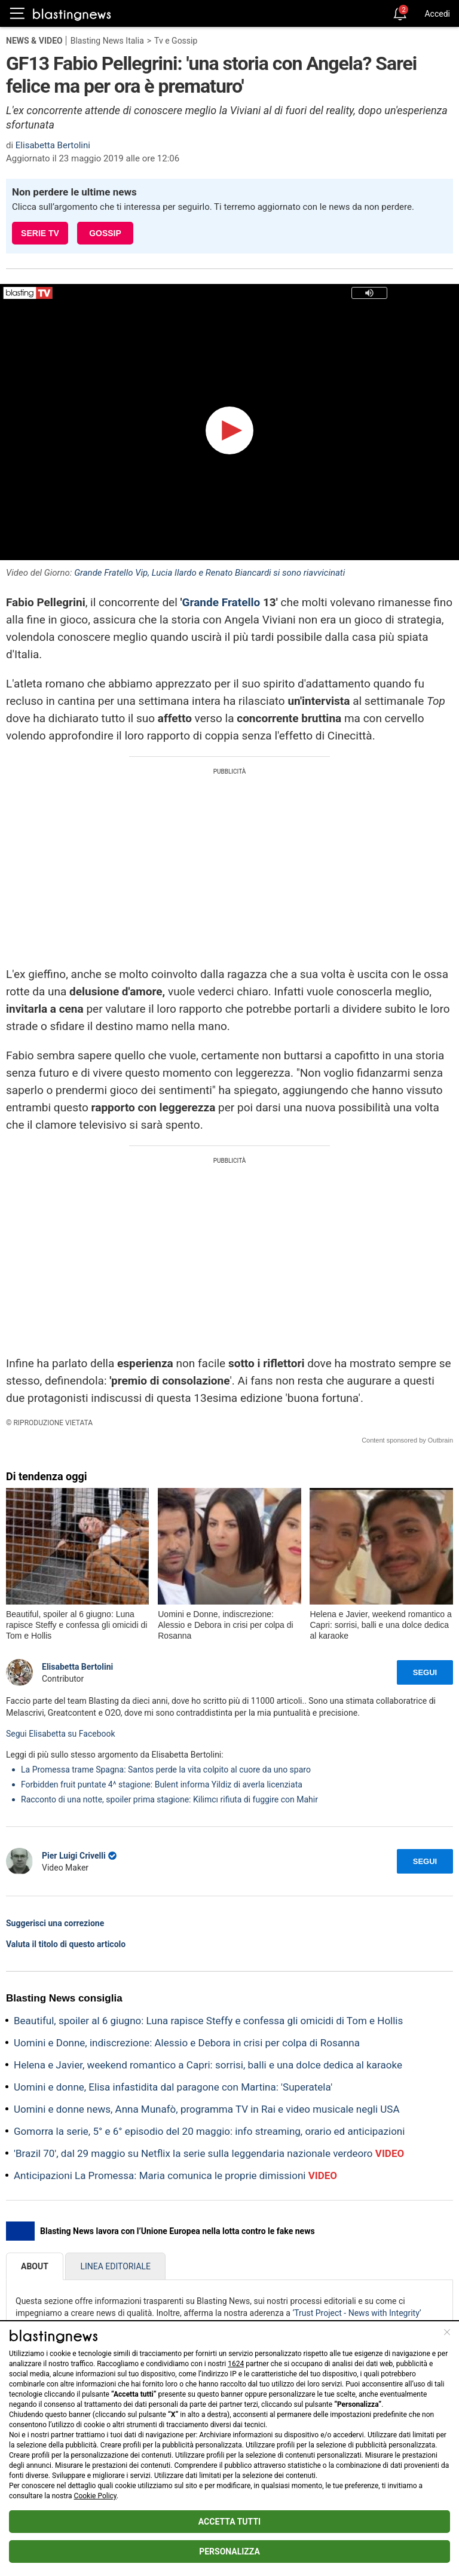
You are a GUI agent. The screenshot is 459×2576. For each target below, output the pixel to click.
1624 (236, 2364)
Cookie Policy (95, 2496)
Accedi (437, 14)
